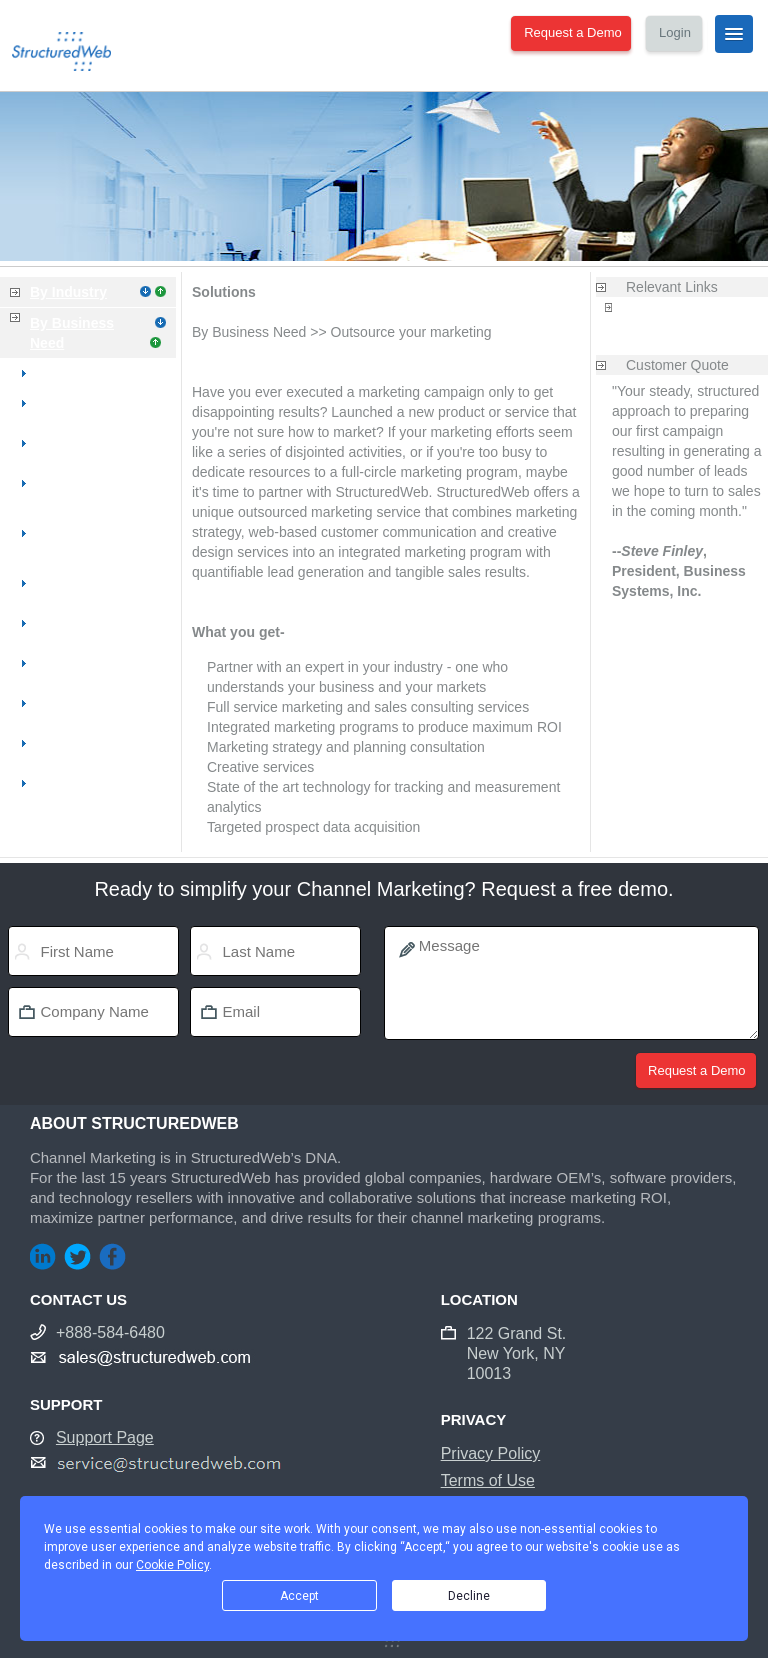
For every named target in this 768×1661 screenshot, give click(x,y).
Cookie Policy (172, 1565)
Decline (469, 1596)
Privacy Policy (491, 1453)
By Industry (68, 292)
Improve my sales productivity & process (97, 533)
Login (675, 32)
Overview (71, 373)
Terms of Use (488, 1480)
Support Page (105, 1437)
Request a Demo (573, 32)
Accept (299, 1596)
